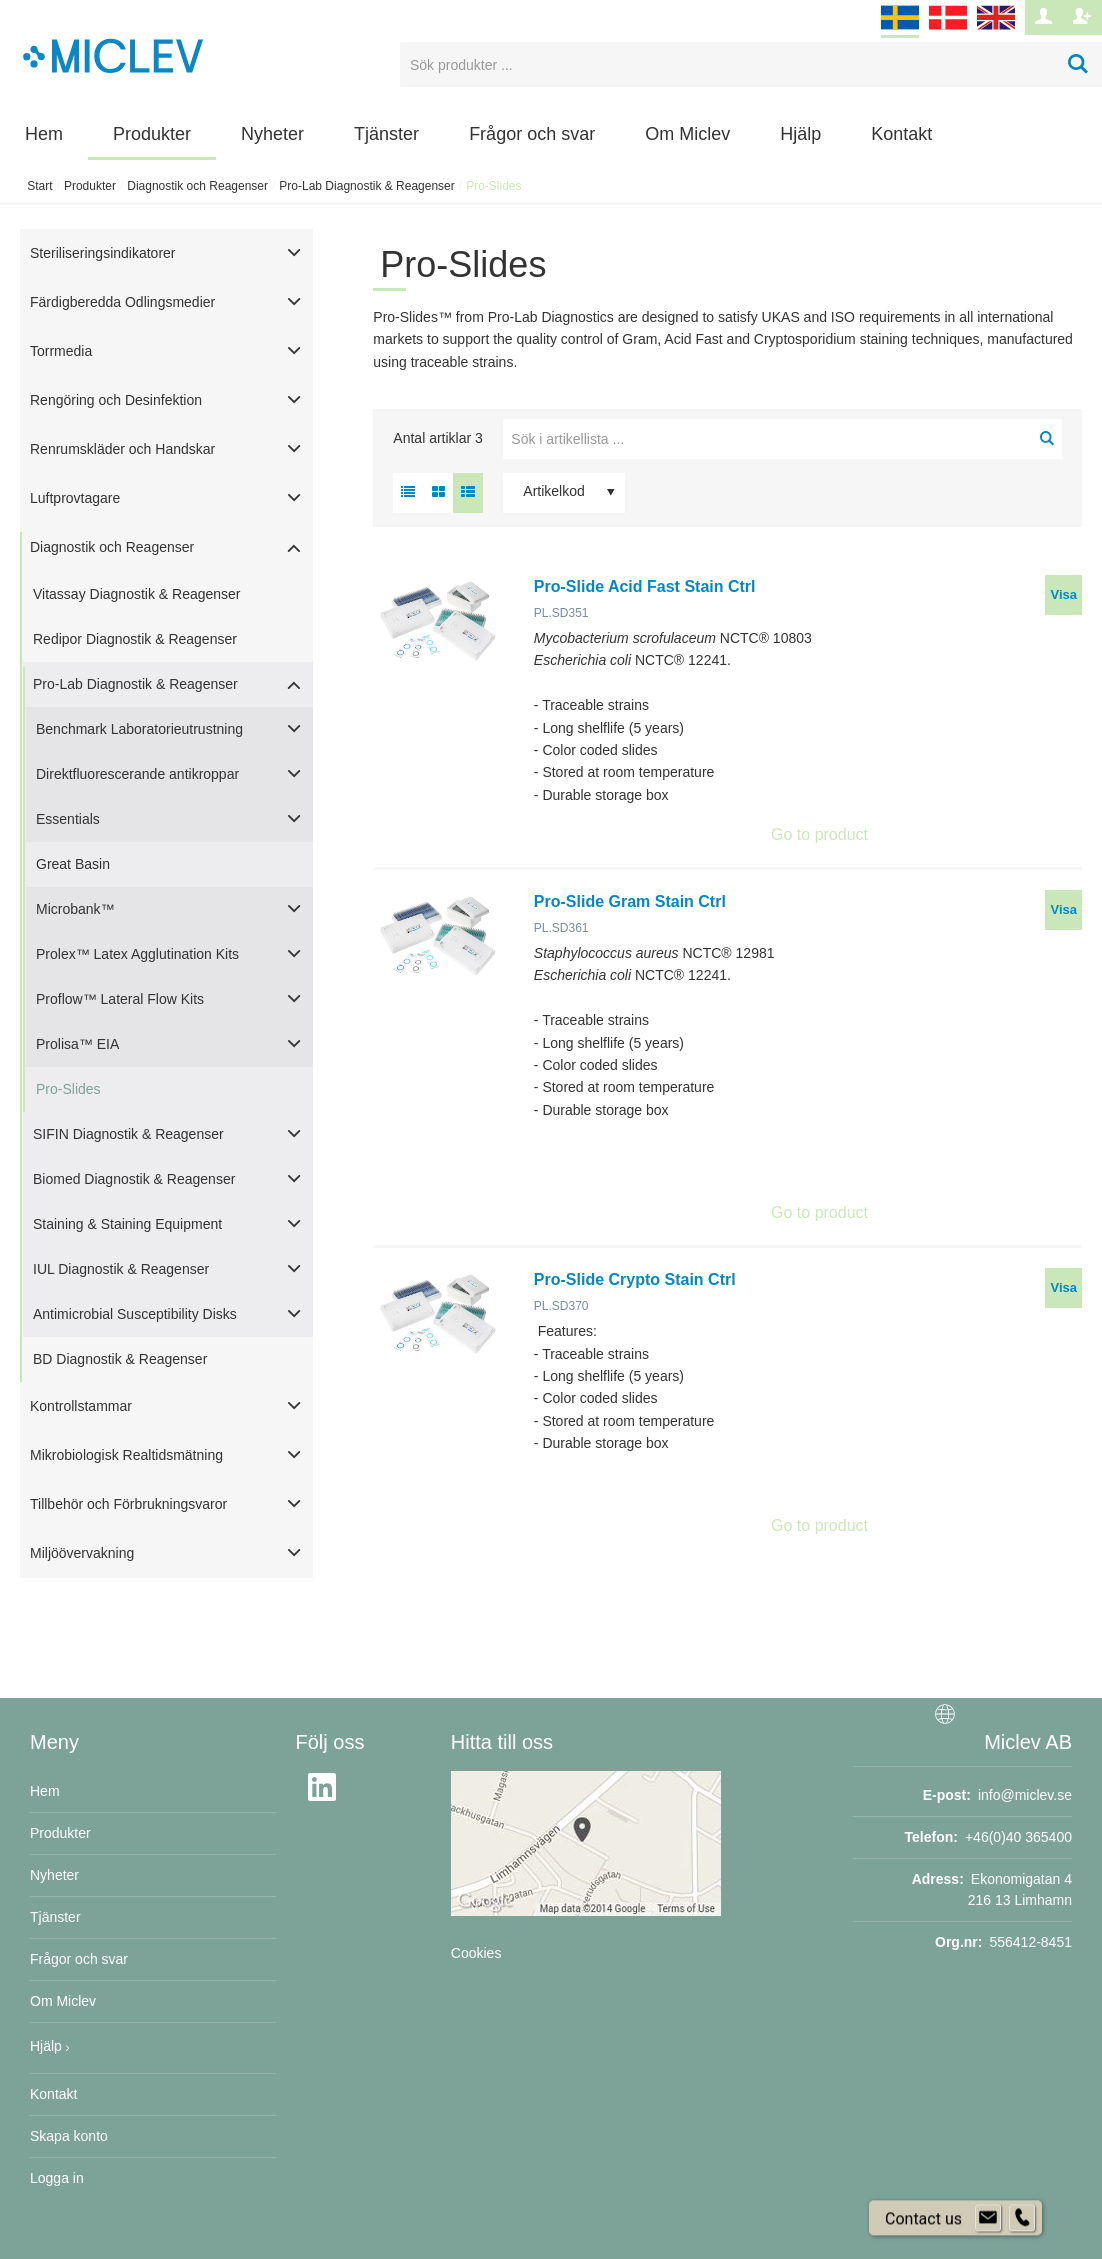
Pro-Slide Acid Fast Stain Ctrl (645, 586)
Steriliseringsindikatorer (103, 253)
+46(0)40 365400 (1018, 1837)
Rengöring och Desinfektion (116, 400)
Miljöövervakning (82, 1553)
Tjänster (386, 134)
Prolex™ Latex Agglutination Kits (137, 954)
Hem (44, 134)
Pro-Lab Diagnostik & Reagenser (366, 186)
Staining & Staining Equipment (127, 1224)
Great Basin (73, 864)
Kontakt (901, 134)
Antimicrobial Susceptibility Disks (135, 1314)
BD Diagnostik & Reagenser (120, 1359)
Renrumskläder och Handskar (122, 449)
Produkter (152, 134)
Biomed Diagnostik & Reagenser (134, 1179)
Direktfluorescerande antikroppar (137, 774)
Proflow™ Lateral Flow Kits (120, 999)
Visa (1063, 594)
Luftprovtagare (75, 498)
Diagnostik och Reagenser (197, 186)
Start (39, 186)
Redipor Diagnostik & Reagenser (135, 639)
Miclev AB (1028, 1742)
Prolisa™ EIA (77, 1044)
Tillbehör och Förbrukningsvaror (128, 1504)
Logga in (57, 2178)
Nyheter (272, 134)
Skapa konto (69, 2136)
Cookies (476, 1953)
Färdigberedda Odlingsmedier (122, 302)
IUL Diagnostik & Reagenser (121, 1269)
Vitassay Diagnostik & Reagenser (137, 594)
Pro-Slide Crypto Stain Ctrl (635, 1279)
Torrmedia (61, 351)
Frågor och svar (532, 134)
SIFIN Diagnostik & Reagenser (128, 1134)
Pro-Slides (68, 1089)
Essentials (68, 819)
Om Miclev (687, 134)
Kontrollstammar (81, 1406)
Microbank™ (75, 909)
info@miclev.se (1025, 1795)
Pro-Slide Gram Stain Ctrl (630, 901)
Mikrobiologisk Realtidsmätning (126, 1455)
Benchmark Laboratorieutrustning (139, 729)
